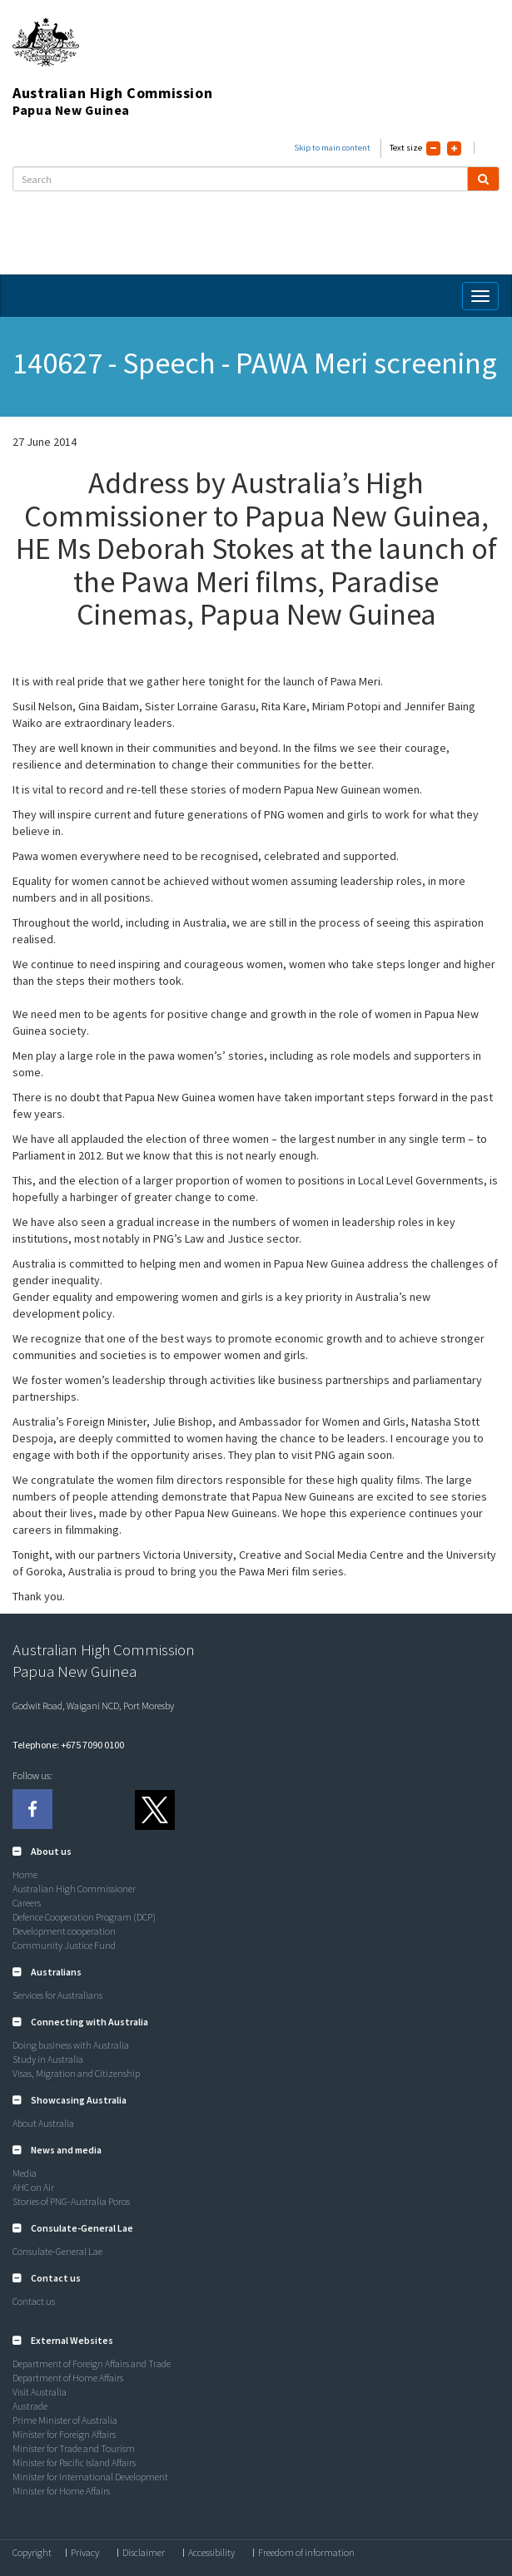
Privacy (85, 2553)
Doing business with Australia (70, 2045)
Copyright (32, 2553)
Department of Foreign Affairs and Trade (91, 2363)
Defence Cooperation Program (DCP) (84, 1917)
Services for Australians (57, 1995)
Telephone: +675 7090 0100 (68, 1744)
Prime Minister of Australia (64, 2420)
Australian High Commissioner (74, 1888)
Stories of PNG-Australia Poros (71, 2201)
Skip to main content (332, 147)
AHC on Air (33, 2187)
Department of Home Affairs (67, 2377)
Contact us (33, 2301)
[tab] (256, 1851)
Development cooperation (64, 1931)
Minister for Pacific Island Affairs (74, 2462)
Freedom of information (306, 2553)
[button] (42, 1851)
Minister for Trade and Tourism (73, 2448)
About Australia (43, 2123)
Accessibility (211, 2553)
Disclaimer (143, 2553)
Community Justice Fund (64, 1945)
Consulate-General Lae (57, 2251)
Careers (26, 1902)
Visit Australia (39, 2392)
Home (24, 1874)
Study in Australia (47, 2059)
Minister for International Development (90, 2476)
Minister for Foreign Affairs (64, 2434)
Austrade (29, 2406)
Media (24, 2173)
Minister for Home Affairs (61, 2491)
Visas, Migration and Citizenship (76, 2073)
